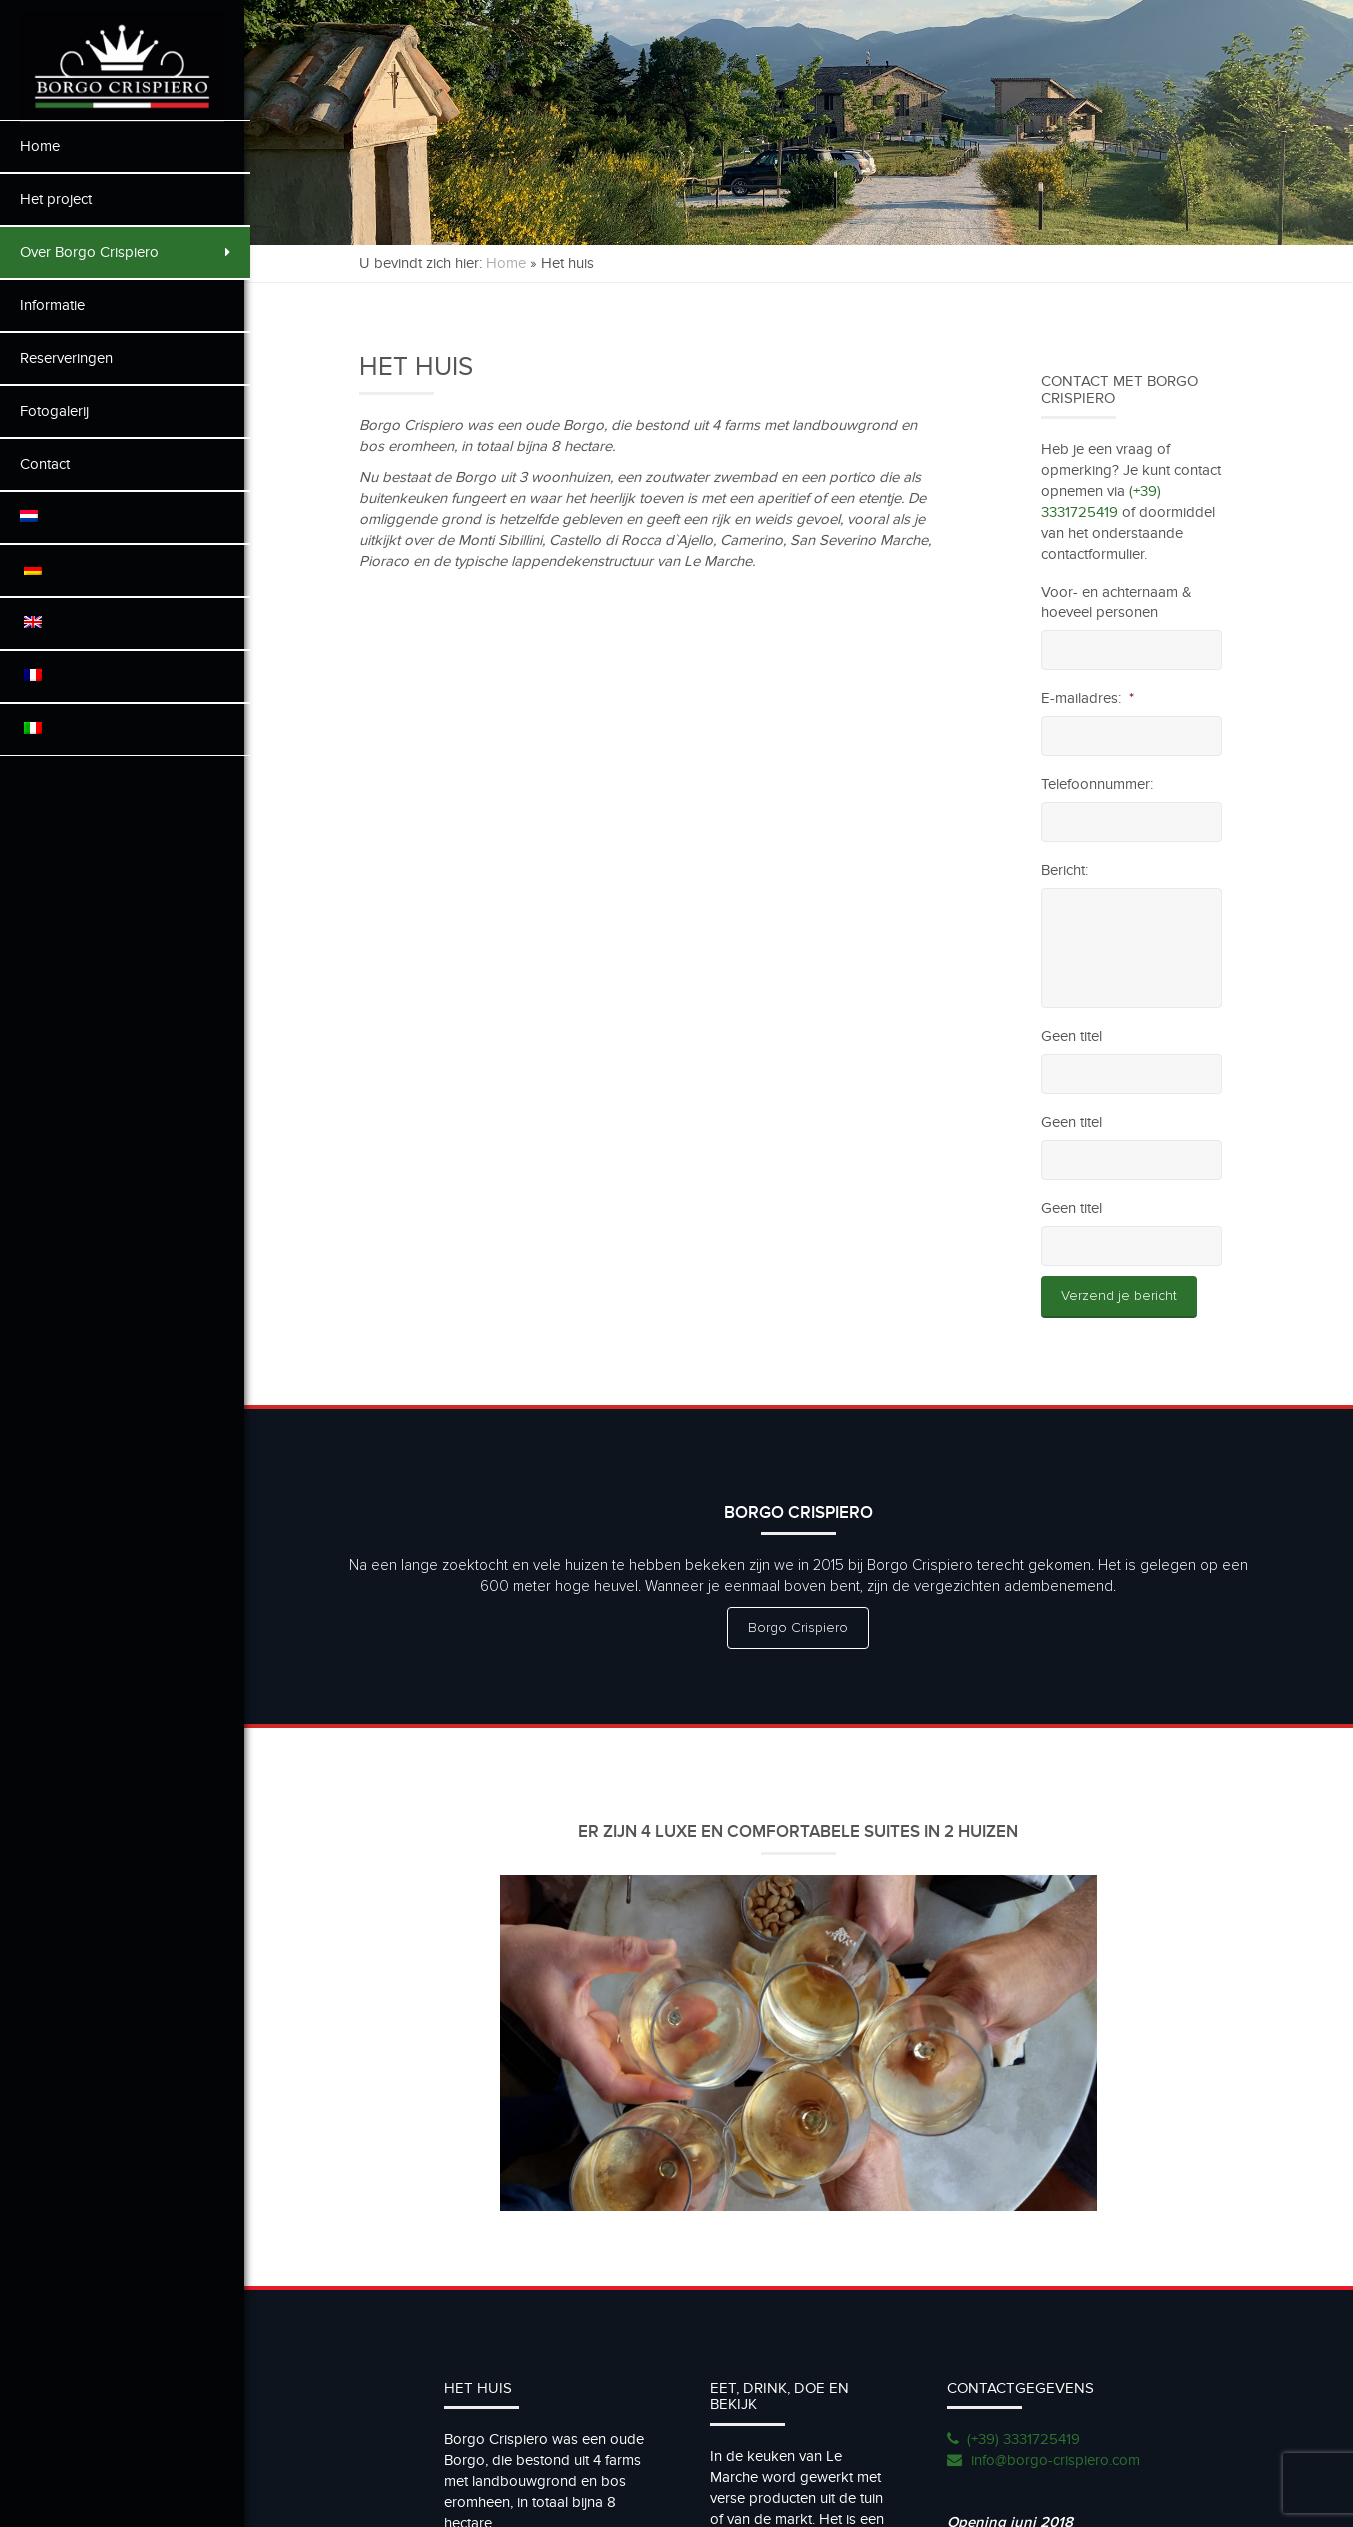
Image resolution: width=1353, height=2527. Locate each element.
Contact (45, 464)
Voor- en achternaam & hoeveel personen (1117, 602)
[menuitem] (125, 517)
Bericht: (1065, 870)
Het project (56, 199)
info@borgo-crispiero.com (1057, 2458)
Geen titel (1072, 1036)
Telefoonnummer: (1098, 784)
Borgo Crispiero (802, 1628)
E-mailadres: (1088, 698)
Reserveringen (66, 358)
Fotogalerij (54, 411)
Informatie (52, 305)
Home (40, 146)
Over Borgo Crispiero (125, 252)
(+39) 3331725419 (1025, 2437)
